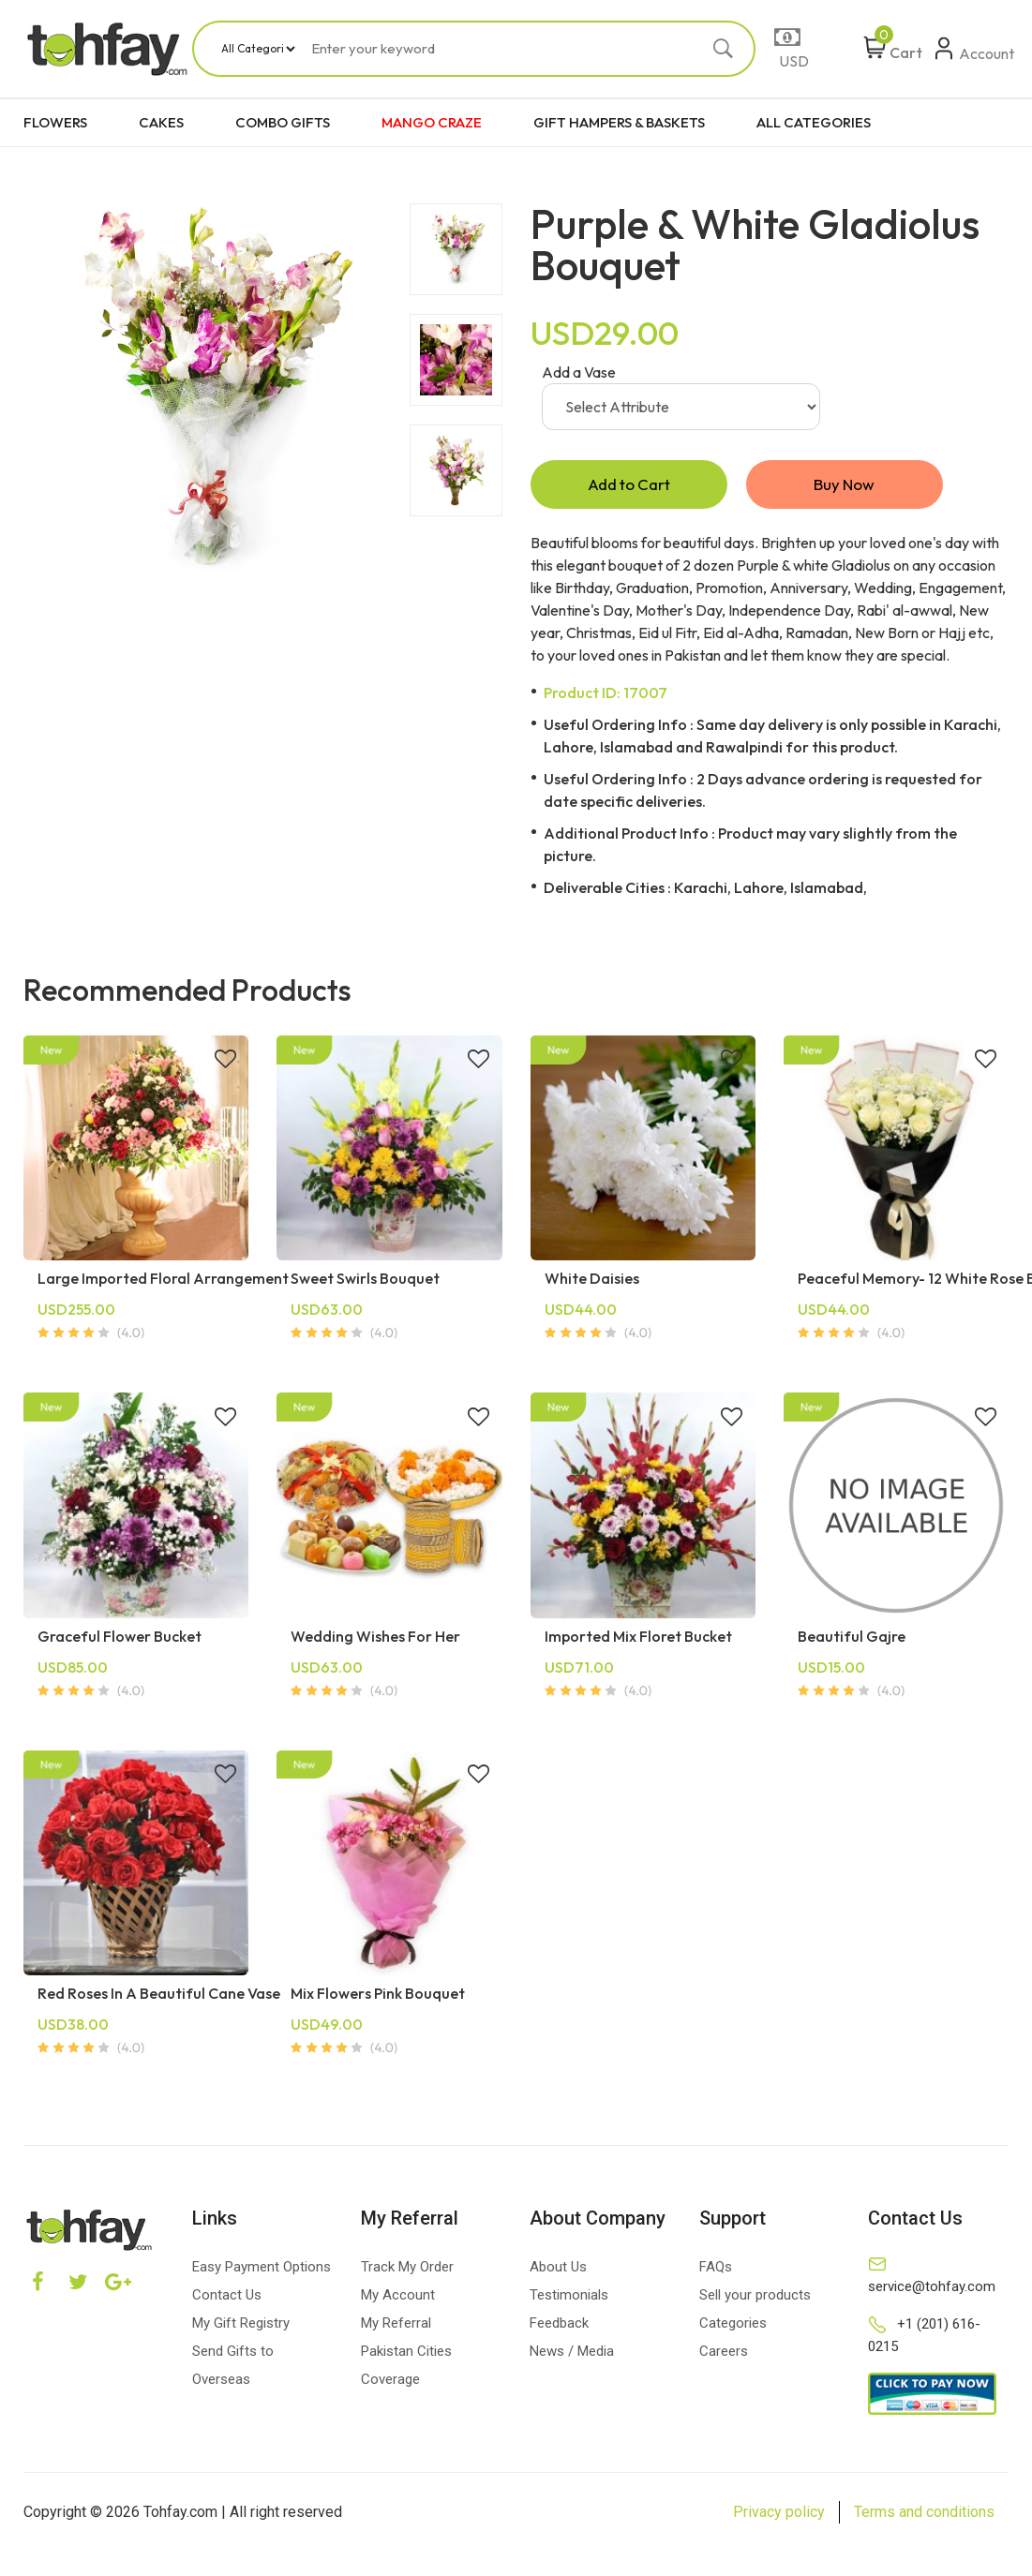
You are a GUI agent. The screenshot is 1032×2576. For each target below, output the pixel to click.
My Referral (396, 2325)
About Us (558, 2269)
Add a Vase (579, 372)
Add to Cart (629, 486)
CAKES (161, 122)
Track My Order (407, 2269)
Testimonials (569, 2297)
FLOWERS (55, 122)
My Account (398, 2297)
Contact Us (227, 2297)
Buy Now (844, 486)
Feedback (559, 2325)
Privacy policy (779, 2515)
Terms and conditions (924, 2515)
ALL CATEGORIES (813, 122)
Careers (723, 2353)
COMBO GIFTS (282, 122)
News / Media (572, 2353)
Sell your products (755, 2297)
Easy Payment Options (261, 2269)
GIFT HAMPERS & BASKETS (619, 122)
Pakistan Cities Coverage (406, 2367)
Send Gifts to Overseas (233, 2367)
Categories (733, 2325)
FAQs (715, 2269)
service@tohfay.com (931, 2289)
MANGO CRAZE (431, 122)
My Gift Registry (241, 2325)
